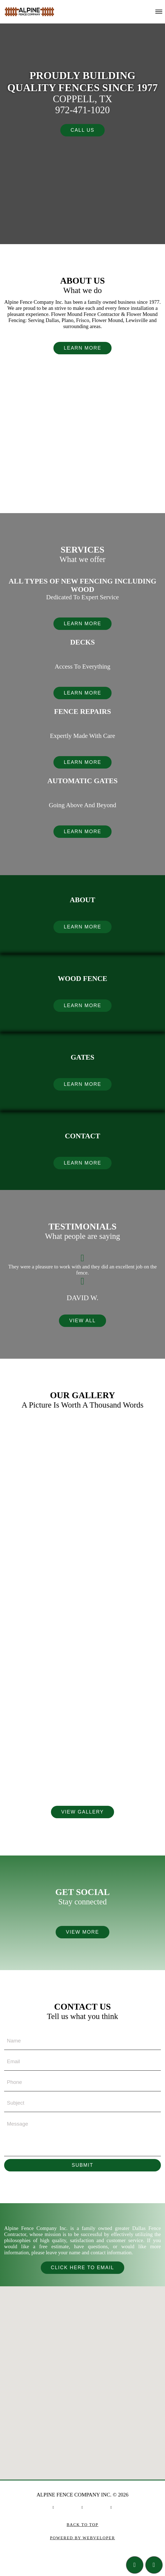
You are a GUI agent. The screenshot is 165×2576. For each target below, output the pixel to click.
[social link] (53, 2511)
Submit (82, 2169)
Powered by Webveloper (82, 2542)
